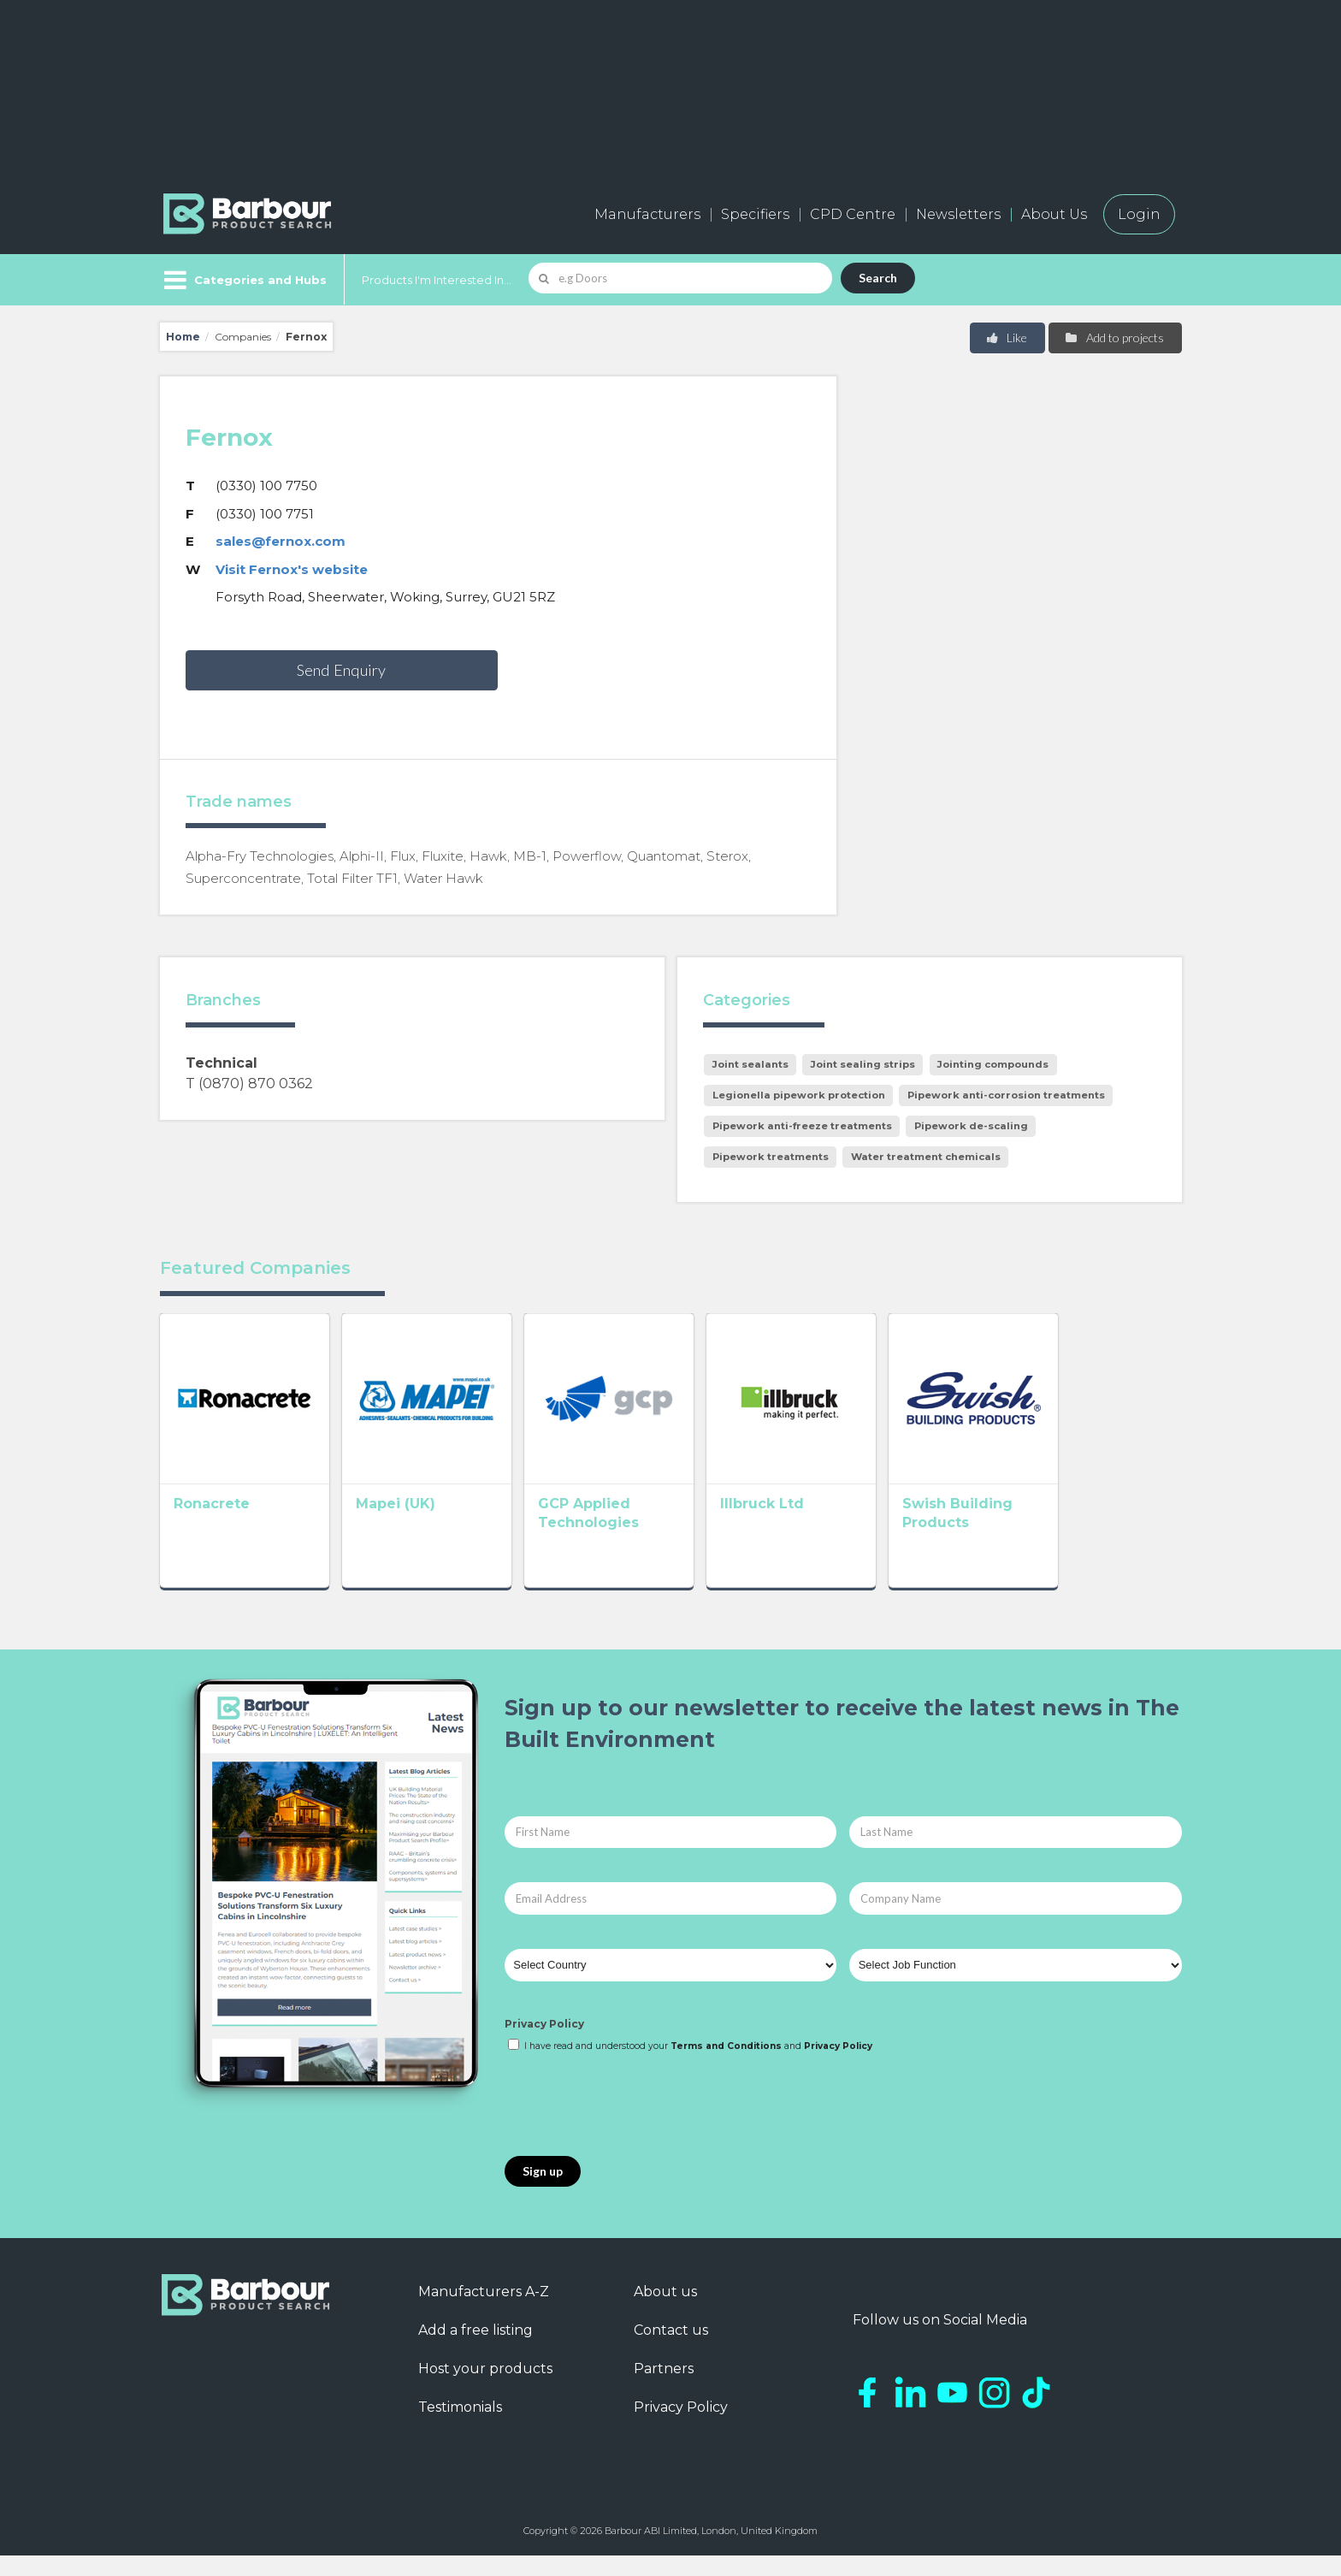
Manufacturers (647, 214)
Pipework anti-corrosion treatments (1006, 1095)
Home (183, 336)
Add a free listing (475, 2350)
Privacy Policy (544, 2043)
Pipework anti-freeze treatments (802, 1126)
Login (1139, 214)
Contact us (671, 2350)
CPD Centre (852, 214)
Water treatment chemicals (926, 1157)
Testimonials (460, 2427)
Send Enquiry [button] (341, 669)
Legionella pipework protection (798, 1095)
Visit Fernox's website (292, 569)
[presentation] (635, 2126)
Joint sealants (750, 1064)
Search (878, 277)
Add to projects (1114, 337)
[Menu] (243, 279)
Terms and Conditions (726, 2066)
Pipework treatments (770, 1157)
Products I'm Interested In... (436, 280)
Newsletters (958, 214)
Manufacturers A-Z (483, 2312)
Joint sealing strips (863, 1064)
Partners (664, 2389)
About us (665, 2312)
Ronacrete (212, 1528)
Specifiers (755, 214)
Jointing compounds (993, 1064)
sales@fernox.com (281, 541)
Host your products (485, 2389)
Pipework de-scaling (971, 1126)
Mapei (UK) (420, 1528)
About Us (1054, 214)
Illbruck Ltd (836, 1528)
